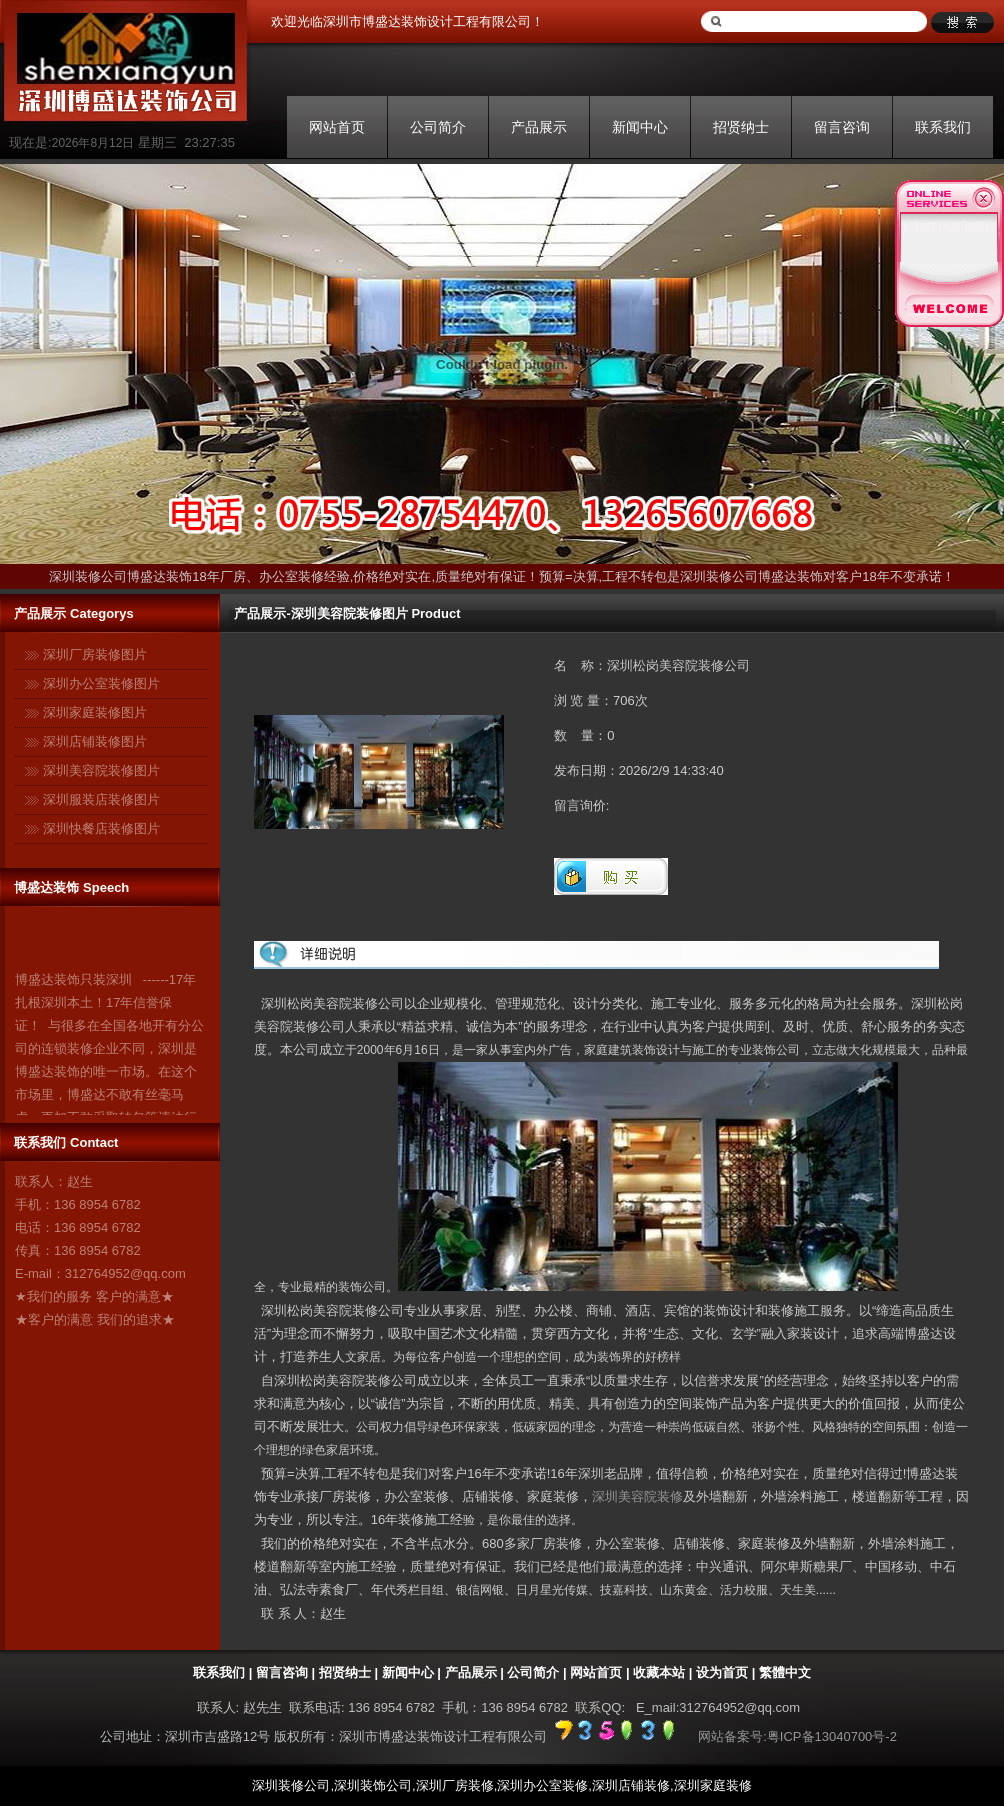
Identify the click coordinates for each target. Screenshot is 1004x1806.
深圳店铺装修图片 (95, 741)
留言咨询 (842, 127)
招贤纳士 (741, 127)
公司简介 (438, 127)
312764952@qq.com (125, 1273)
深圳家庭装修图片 (95, 712)
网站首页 (337, 127)
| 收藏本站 (653, 1672)
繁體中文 (785, 1672)
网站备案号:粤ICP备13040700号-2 (797, 1736)
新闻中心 (640, 127)
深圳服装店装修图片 (101, 799)
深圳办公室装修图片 (101, 683)
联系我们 (943, 127)
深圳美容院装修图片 (101, 770)
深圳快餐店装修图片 (101, 828)
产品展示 (539, 127)
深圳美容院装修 (637, 1496)
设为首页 (722, 1672)
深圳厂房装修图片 (95, 654)
